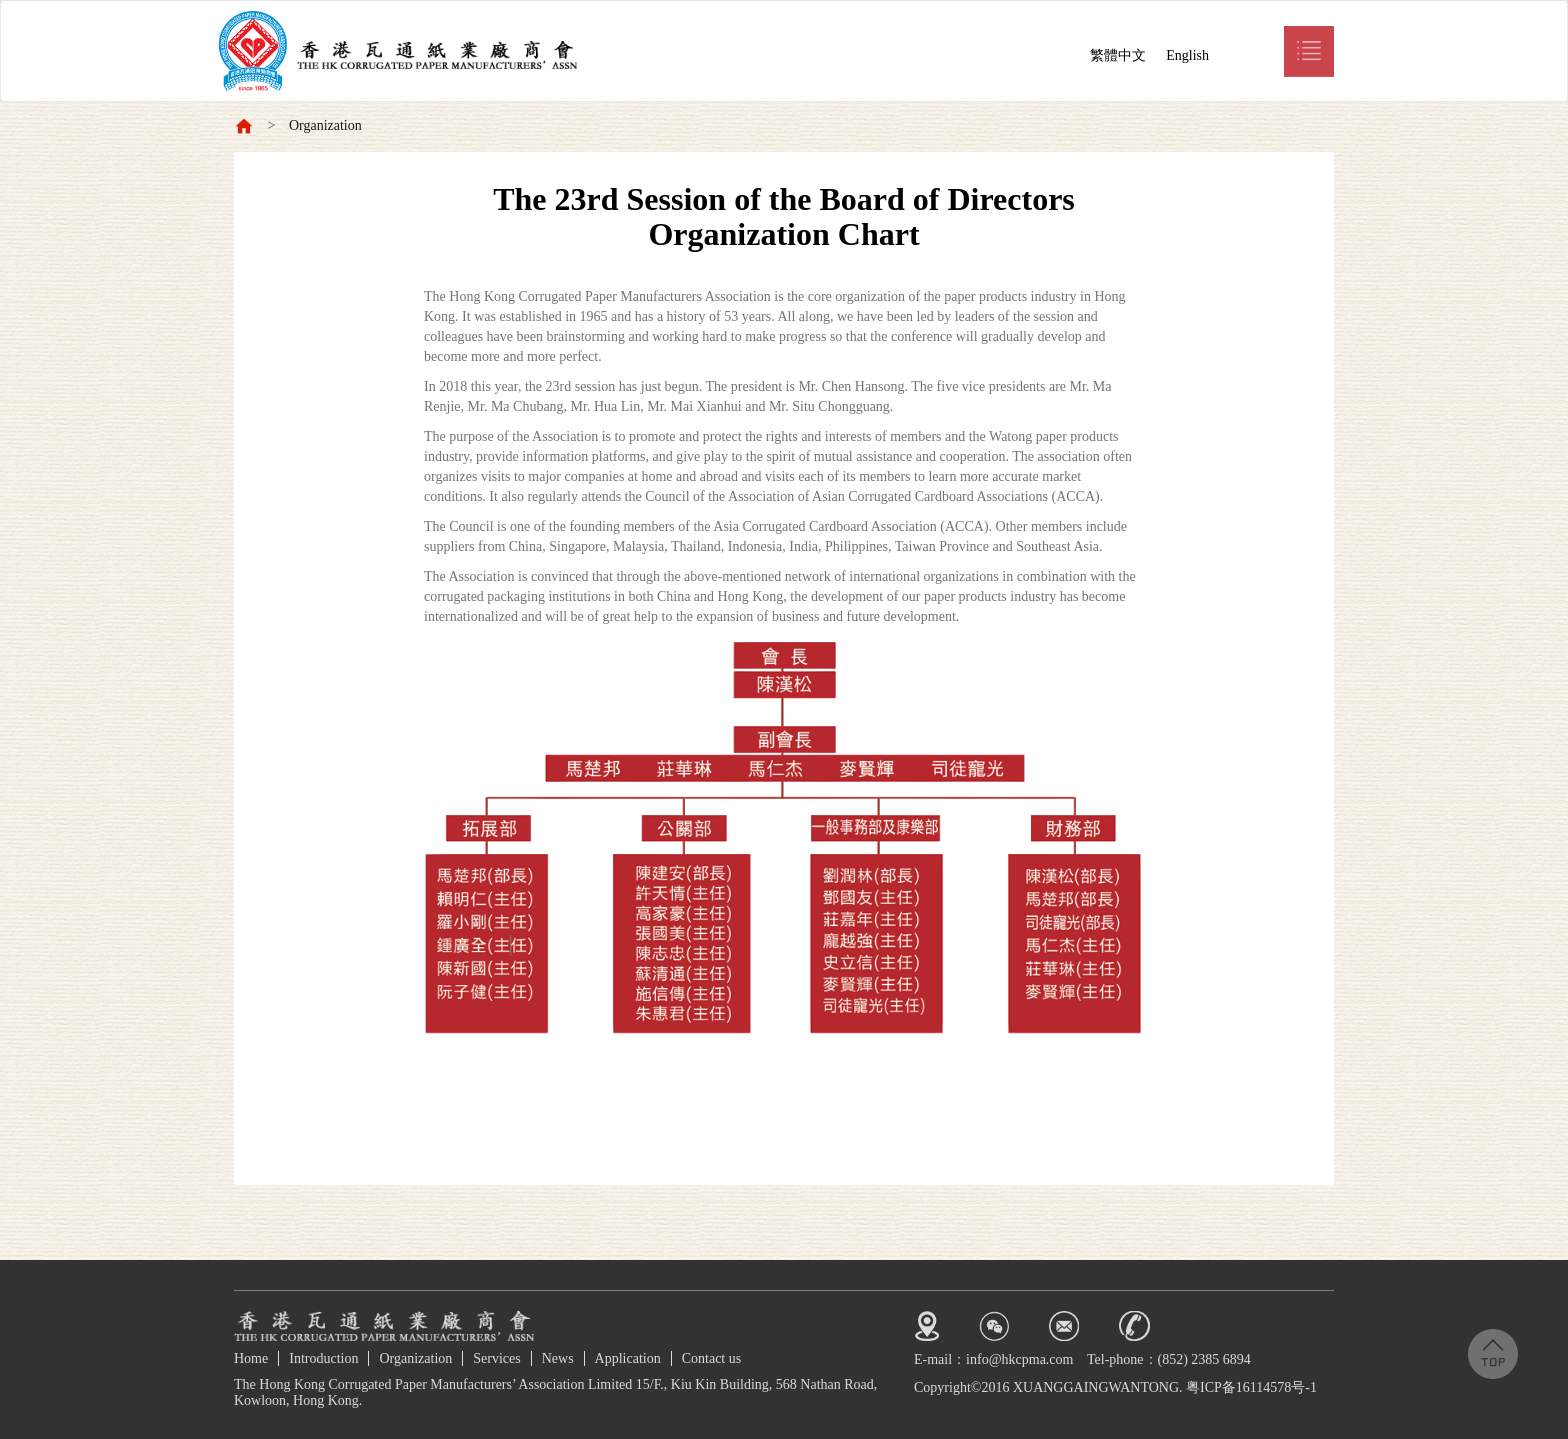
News (558, 1358)
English (1187, 55)
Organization (325, 125)
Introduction (323, 1358)
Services (496, 1358)
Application (628, 1358)
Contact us (712, 1358)
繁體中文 (1118, 55)
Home (251, 1358)
